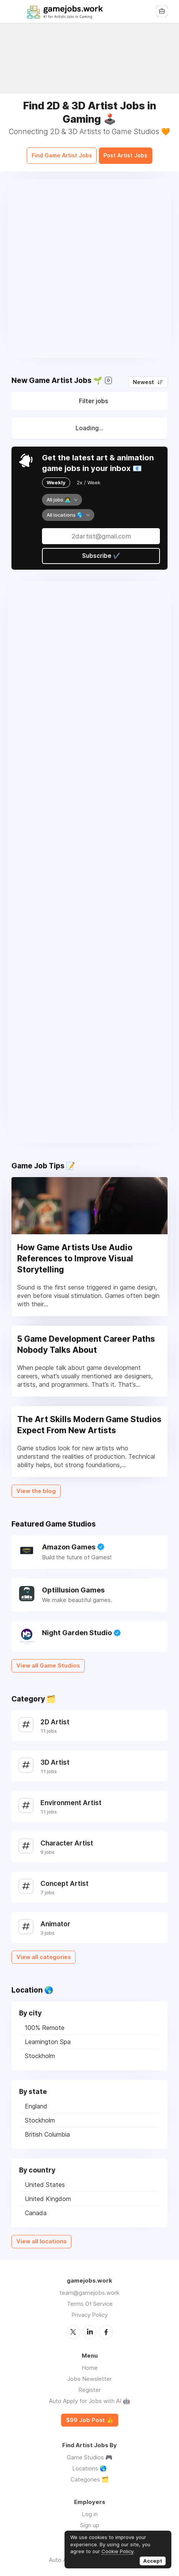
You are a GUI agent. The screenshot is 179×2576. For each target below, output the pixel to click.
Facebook (106, 2327)
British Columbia (47, 2130)
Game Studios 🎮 (90, 2452)
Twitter (73, 2327)
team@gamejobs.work (89, 2288)
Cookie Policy (118, 2551)
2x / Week (88, 478)
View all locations (41, 2237)
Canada (36, 2208)
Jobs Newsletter (89, 2374)
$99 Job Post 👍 (89, 2415)
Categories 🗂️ (90, 2474)
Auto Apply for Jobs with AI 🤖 (89, 2396)
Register (89, 2385)
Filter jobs (93, 396)
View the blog (36, 1486)
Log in (90, 2509)
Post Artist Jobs (132, 152)
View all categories (43, 1953)
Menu (17, 11)
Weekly (56, 478)
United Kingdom (48, 2194)
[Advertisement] (89, 264)
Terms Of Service (90, 2299)
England (36, 2102)
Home (90, 2363)
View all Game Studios (48, 1661)
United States (45, 2180)
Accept (152, 2561)
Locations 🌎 (89, 2463)
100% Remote (45, 2023)
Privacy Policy (89, 2310)
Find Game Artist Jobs (56, 152)
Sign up (89, 2520)
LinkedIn (89, 2327)
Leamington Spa (48, 2037)
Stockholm (40, 2051)
